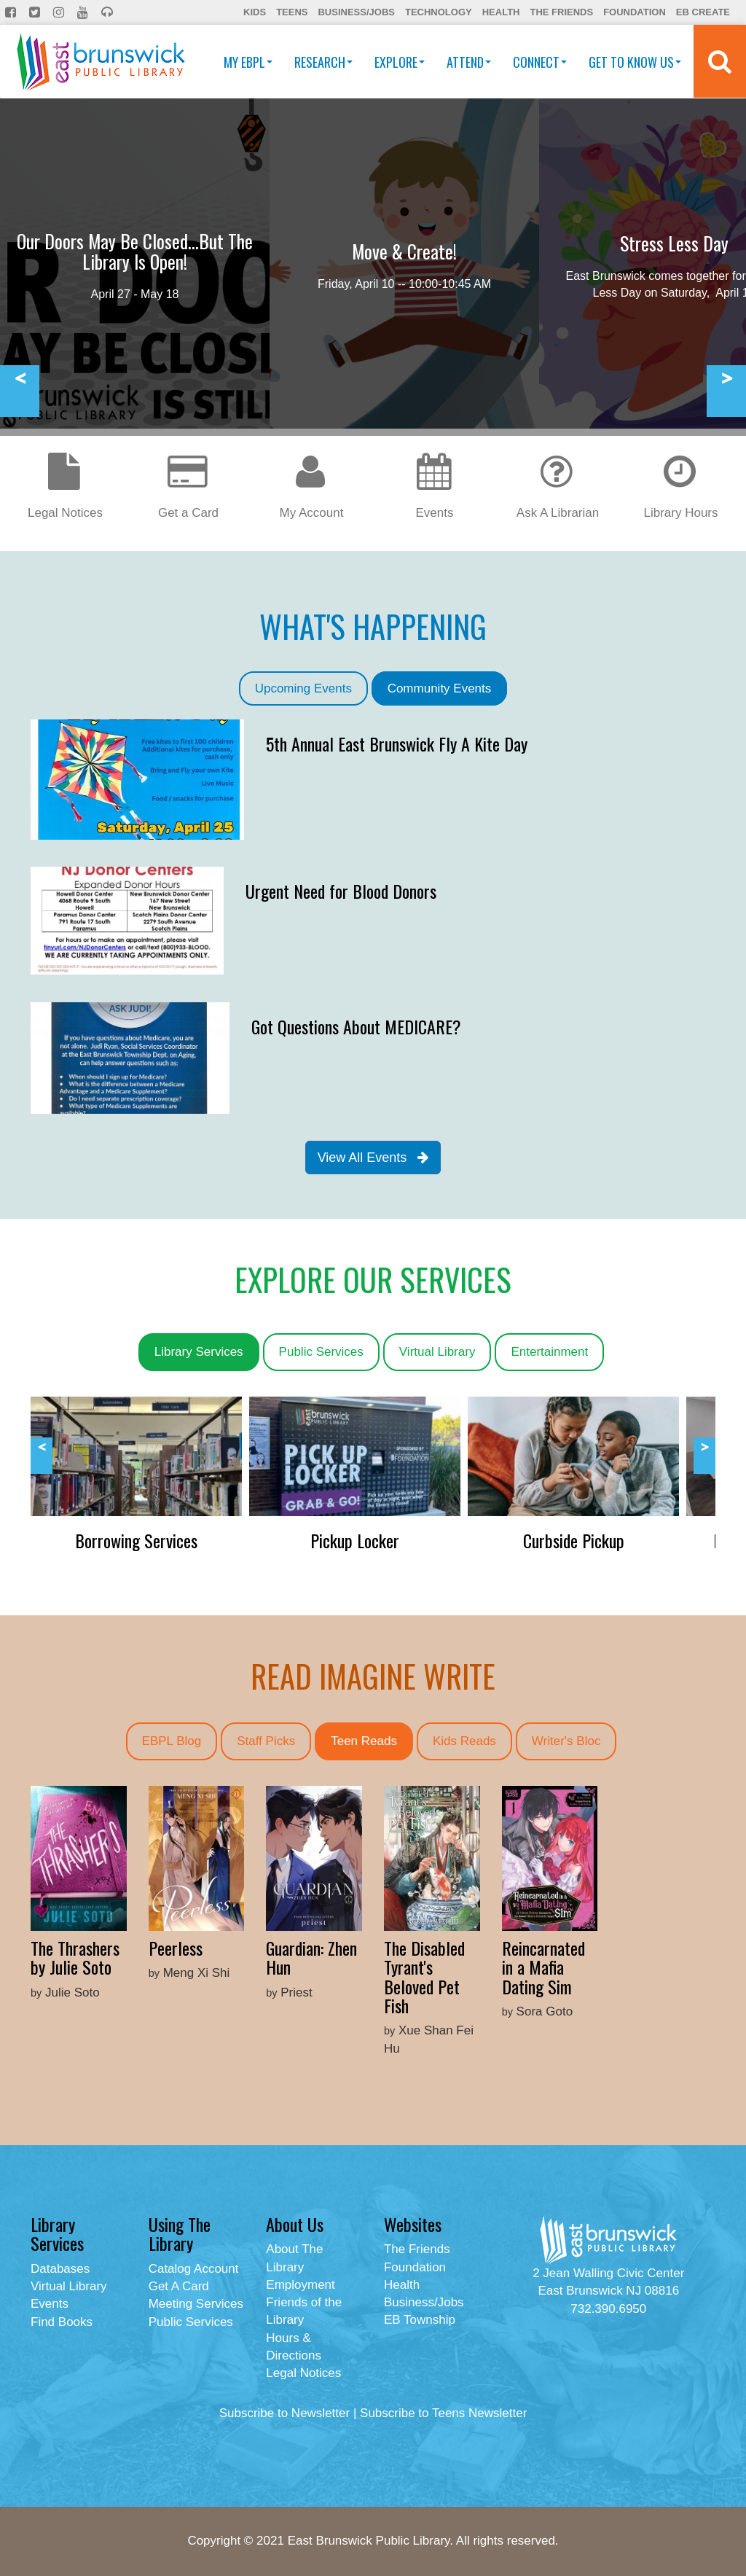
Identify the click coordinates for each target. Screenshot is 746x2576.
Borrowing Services (136, 1540)
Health (501, 12)
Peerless (176, 1948)
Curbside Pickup (573, 1540)
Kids (254, 12)
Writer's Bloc (566, 1741)
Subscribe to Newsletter (284, 2413)
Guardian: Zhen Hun (311, 1957)
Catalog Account (194, 2269)
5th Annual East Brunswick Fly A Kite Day (396, 743)
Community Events (440, 688)
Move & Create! (404, 251)
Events (49, 2304)
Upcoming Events (303, 688)
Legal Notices (303, 2373)
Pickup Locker (354, 1540)
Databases (60, 2269)
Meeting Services (196, 2304)
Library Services (198, 1352)
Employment (300, 2285)
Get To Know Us (635, 61)
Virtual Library (437, 1352)
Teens (291, 12)
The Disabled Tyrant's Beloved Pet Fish (424, 1976)
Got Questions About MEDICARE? (356, 1026)
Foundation (634, 12)
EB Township (419, 2320)
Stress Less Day (674, 243)
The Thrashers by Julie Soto (75, 1957)
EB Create (703, 12)
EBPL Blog (172, 1741)
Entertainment (549, 1352)
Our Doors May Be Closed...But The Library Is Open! (135, 251)
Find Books (62, 2322)
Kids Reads (464, 1741)
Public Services (321, 1352)
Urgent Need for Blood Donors (341, 891)
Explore (399, 61)
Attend (469, 61)
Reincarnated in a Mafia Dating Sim (543, 1967)
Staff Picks (266, 1741)
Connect (540, 61)
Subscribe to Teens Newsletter (443, 2413)
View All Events (373, 1157)
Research (323, 61)
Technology (438, 12)
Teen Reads (364, 1741)
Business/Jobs (356, 12)
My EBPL (248, 61)
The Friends (561, 12)
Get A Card (179, 2286)
